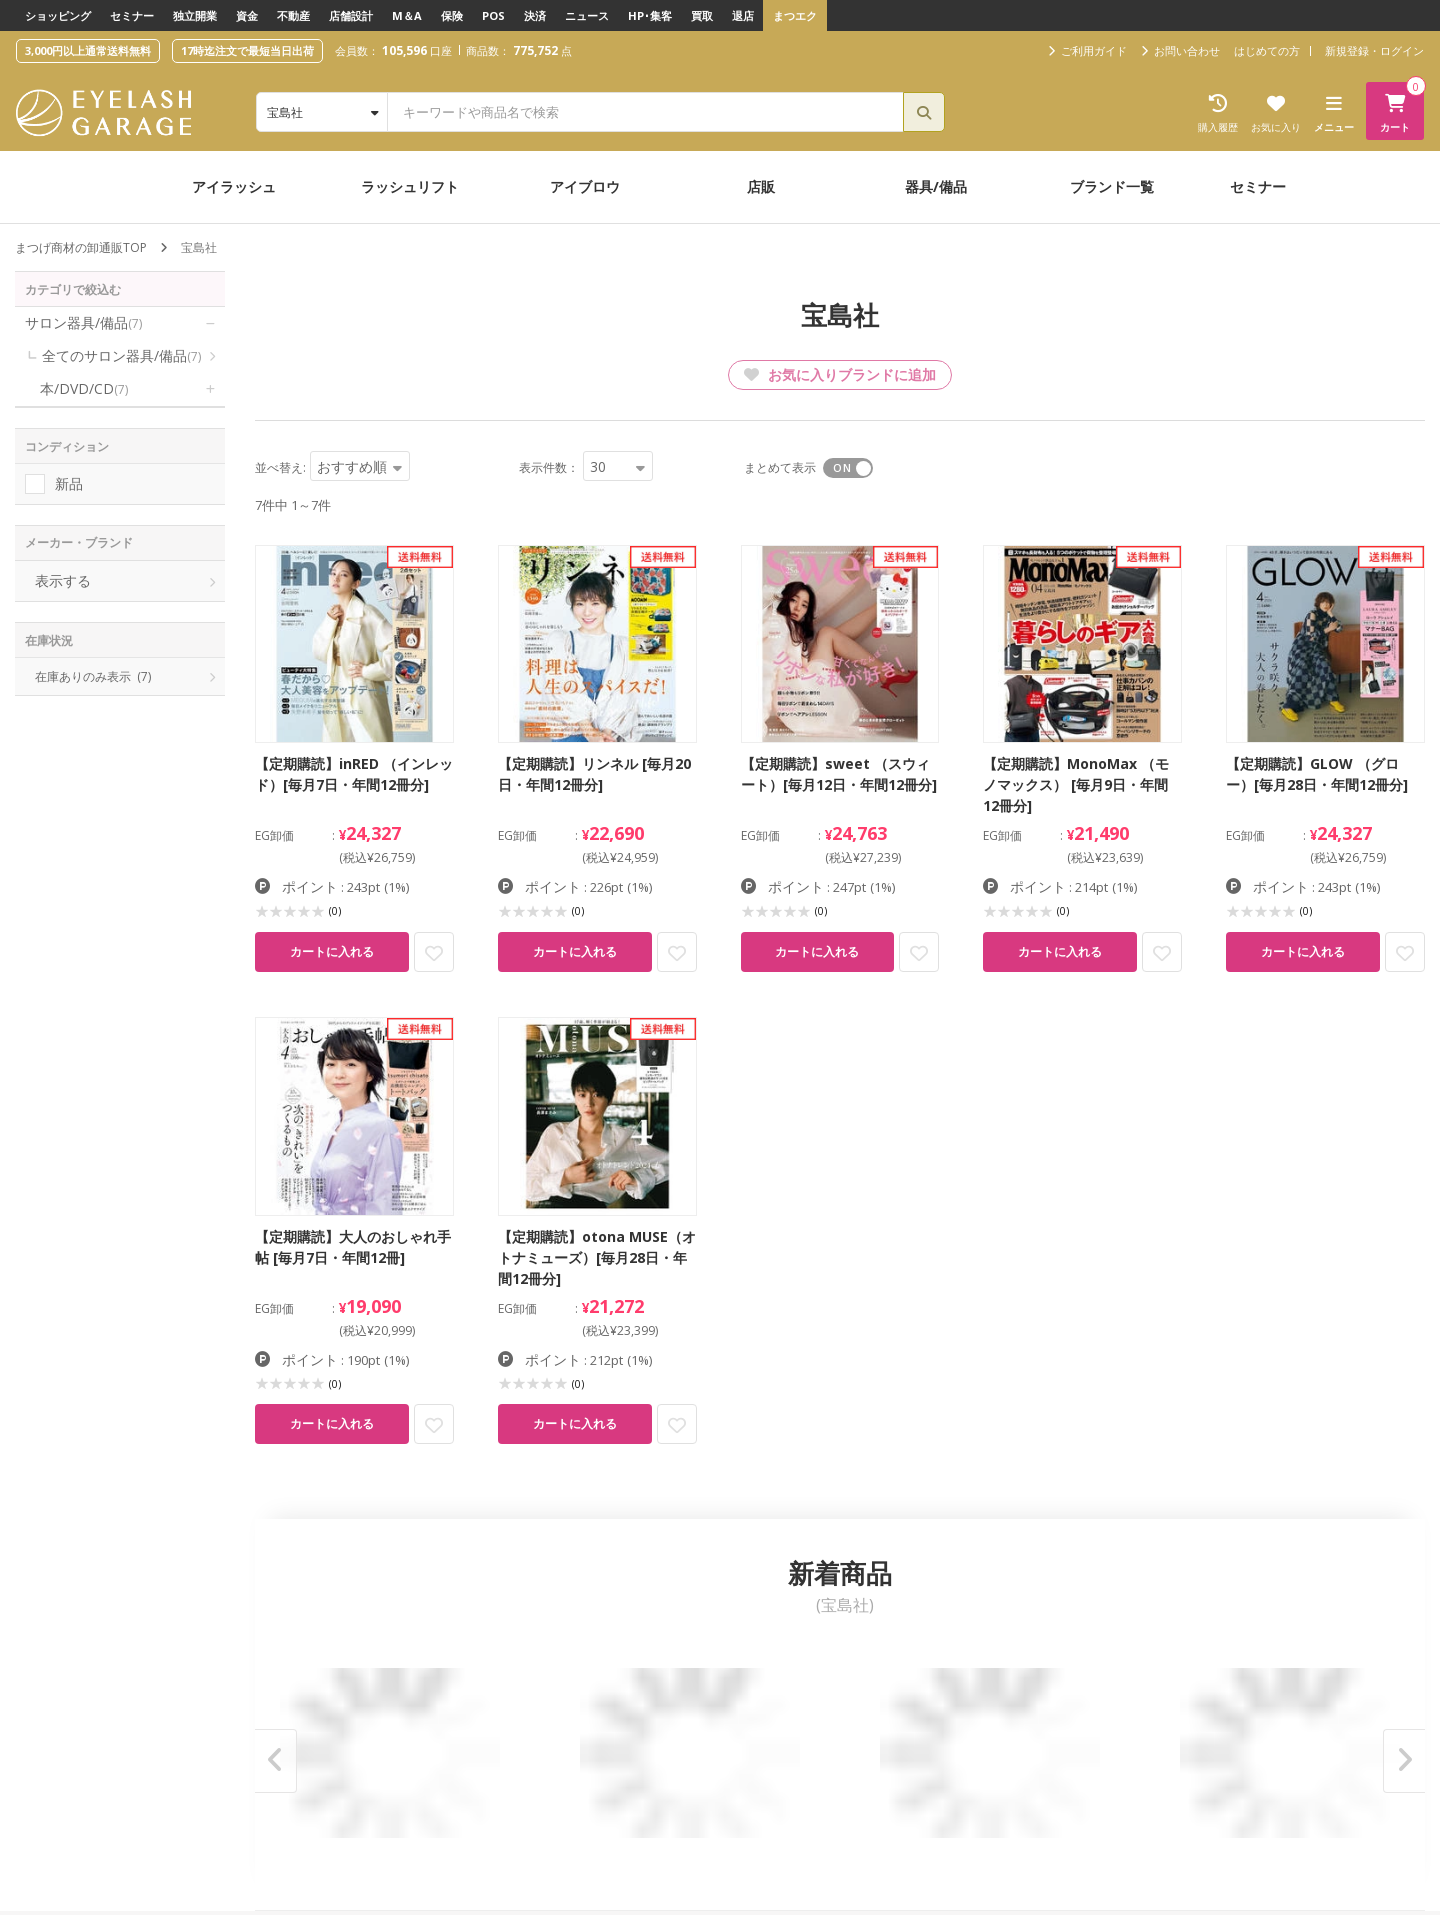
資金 (247, 15)
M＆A (407, 15)
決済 (535, 15)
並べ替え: (280, 467)
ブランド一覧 (1112, 186)
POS (493, 15)
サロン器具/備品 (83, 322)
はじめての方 (1267, 50)
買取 (702, 15)
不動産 (293, 15)
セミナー (132, 15)
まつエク (795, 15)
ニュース (587, 15)
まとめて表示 (780, 467)
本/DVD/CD (84, 388)
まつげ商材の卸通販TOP (81, 247)
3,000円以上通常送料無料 (88, 50)
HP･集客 (650, 15)
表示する (63, 580)
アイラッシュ (234, 186)
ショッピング (58, 15)
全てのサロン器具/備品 (121, 355)
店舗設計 (351, 15)
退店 (743, 15)
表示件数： (549, 467)
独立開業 (195, 15)
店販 (761, 186)
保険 (452, 15)
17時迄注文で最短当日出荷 (247, 50)
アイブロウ (585, 186)
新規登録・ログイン (1374, 50)
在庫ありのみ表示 (93, 676)
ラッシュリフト (410, 186)
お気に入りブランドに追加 (840, 374)
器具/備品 (936, 186)
